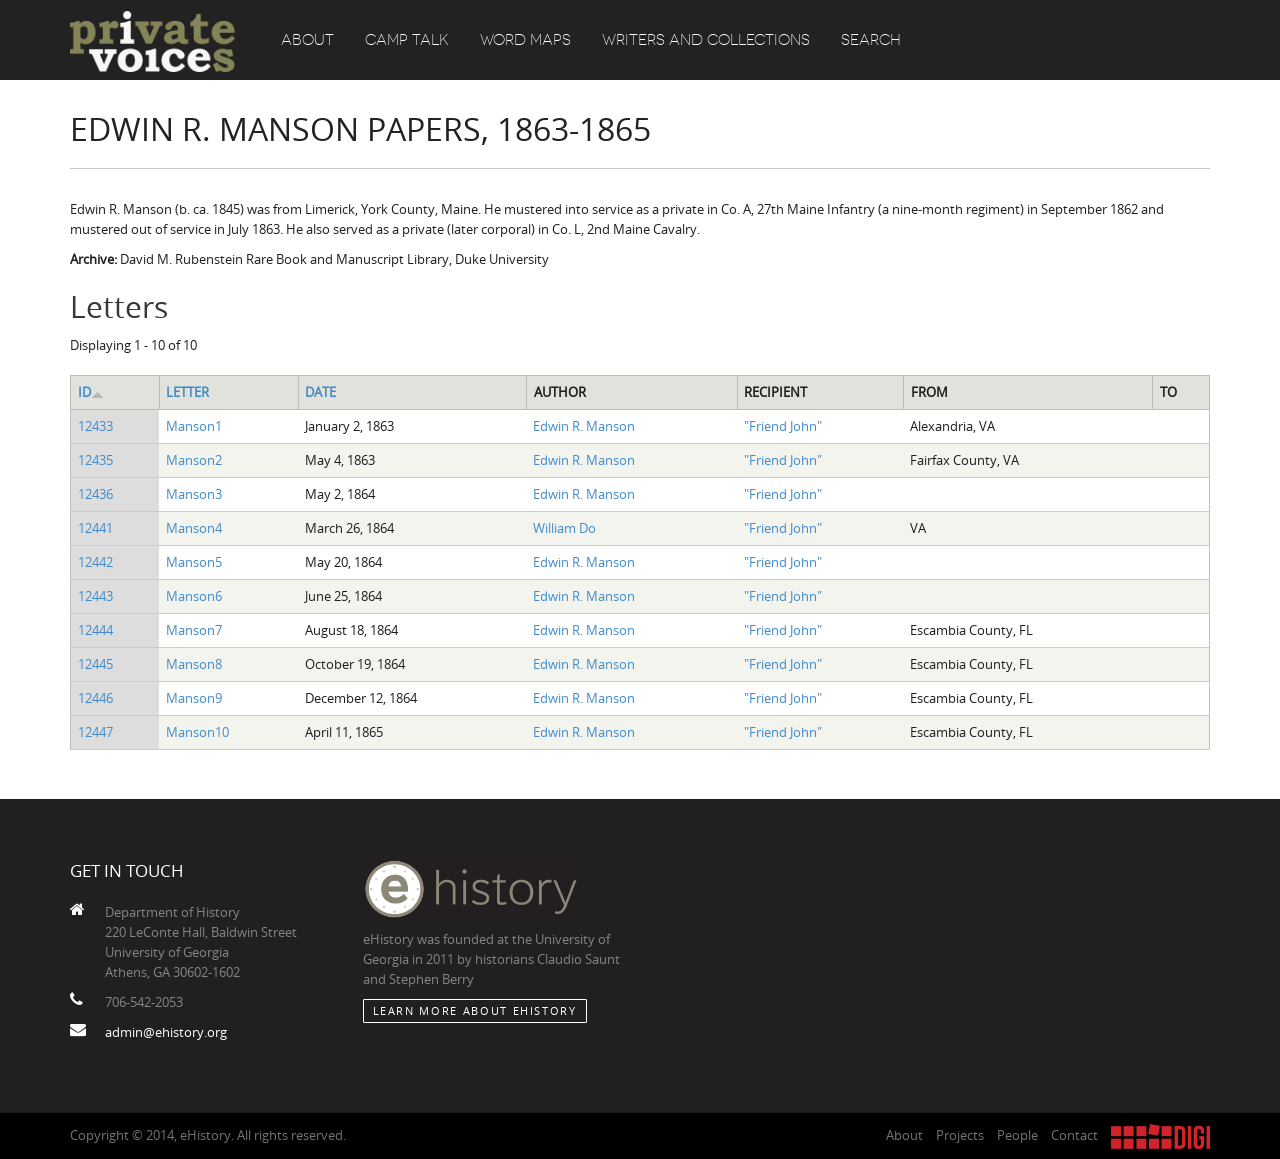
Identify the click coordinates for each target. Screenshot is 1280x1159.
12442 (95, 562)
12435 (95, 460)
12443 (95, 596)
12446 (95, 698)
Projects (960, 1135)
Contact (1074, 1135)
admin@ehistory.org (166, 1032)
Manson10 (197, 732)
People (1017, 1135)
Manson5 (194, 562)
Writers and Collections (706, 40)
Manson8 (194, 664)
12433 (95, 426)
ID (91, 392)
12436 (95, 494)
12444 (95, 630)
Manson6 (194, 596)
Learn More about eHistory (475, 1010)
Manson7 (194, 630)
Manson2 (194, 460)
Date (320, 392)
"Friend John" (783, 426)
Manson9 (194, 698)
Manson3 (194, 494)
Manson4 (194, 528)
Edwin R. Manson (584, 426)
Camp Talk (407, 40)
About (307, 40)
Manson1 (194, 426)
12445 (95, 664)
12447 (95, 732)
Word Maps (525, 40)
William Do (564, 528)
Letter (187, 392)
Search (871, 40)
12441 (95, 528)
